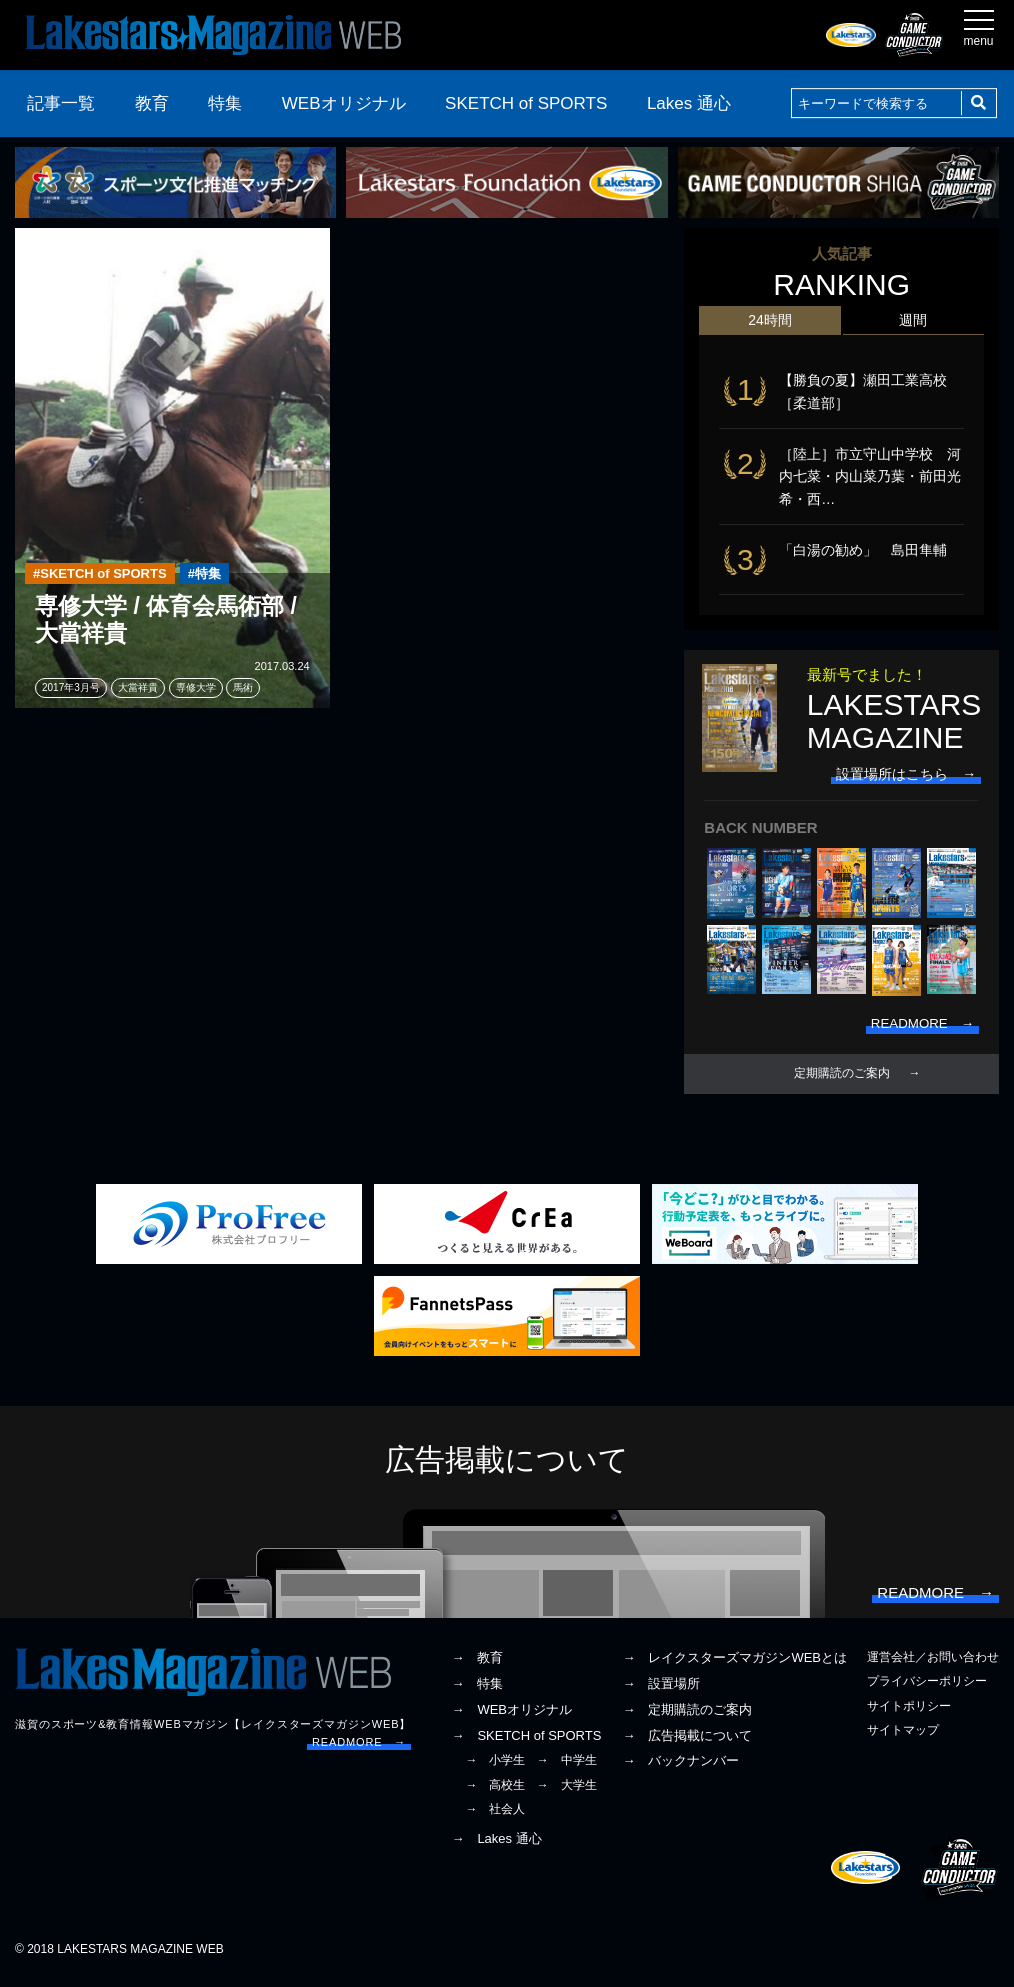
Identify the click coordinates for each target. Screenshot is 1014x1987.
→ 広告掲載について (687, 1742)
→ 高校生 (495, 1792)
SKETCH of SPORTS (526, 103)
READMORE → (359, 1749)
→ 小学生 (495, 1768)
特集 (225, 103)
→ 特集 (477, 1691)
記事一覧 (61, 103)
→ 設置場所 (661, 1691)
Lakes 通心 (689, 103)
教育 (152, 103)
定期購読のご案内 (842, 1077)
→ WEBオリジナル (511, 1716)
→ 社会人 (495, 1816)
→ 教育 (477, 1665)
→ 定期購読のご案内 (687, 1716)
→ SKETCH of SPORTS (526, 1742)
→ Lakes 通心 (496, 1846)
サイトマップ (903, 1737)
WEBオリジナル (344, 103)
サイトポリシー (909, 1713)
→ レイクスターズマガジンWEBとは (734, 1665)
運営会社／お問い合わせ (933, 1665)
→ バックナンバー (680, 1768)
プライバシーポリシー (927, 1689)
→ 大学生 (567, 1792)
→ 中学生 (567, 1768)
